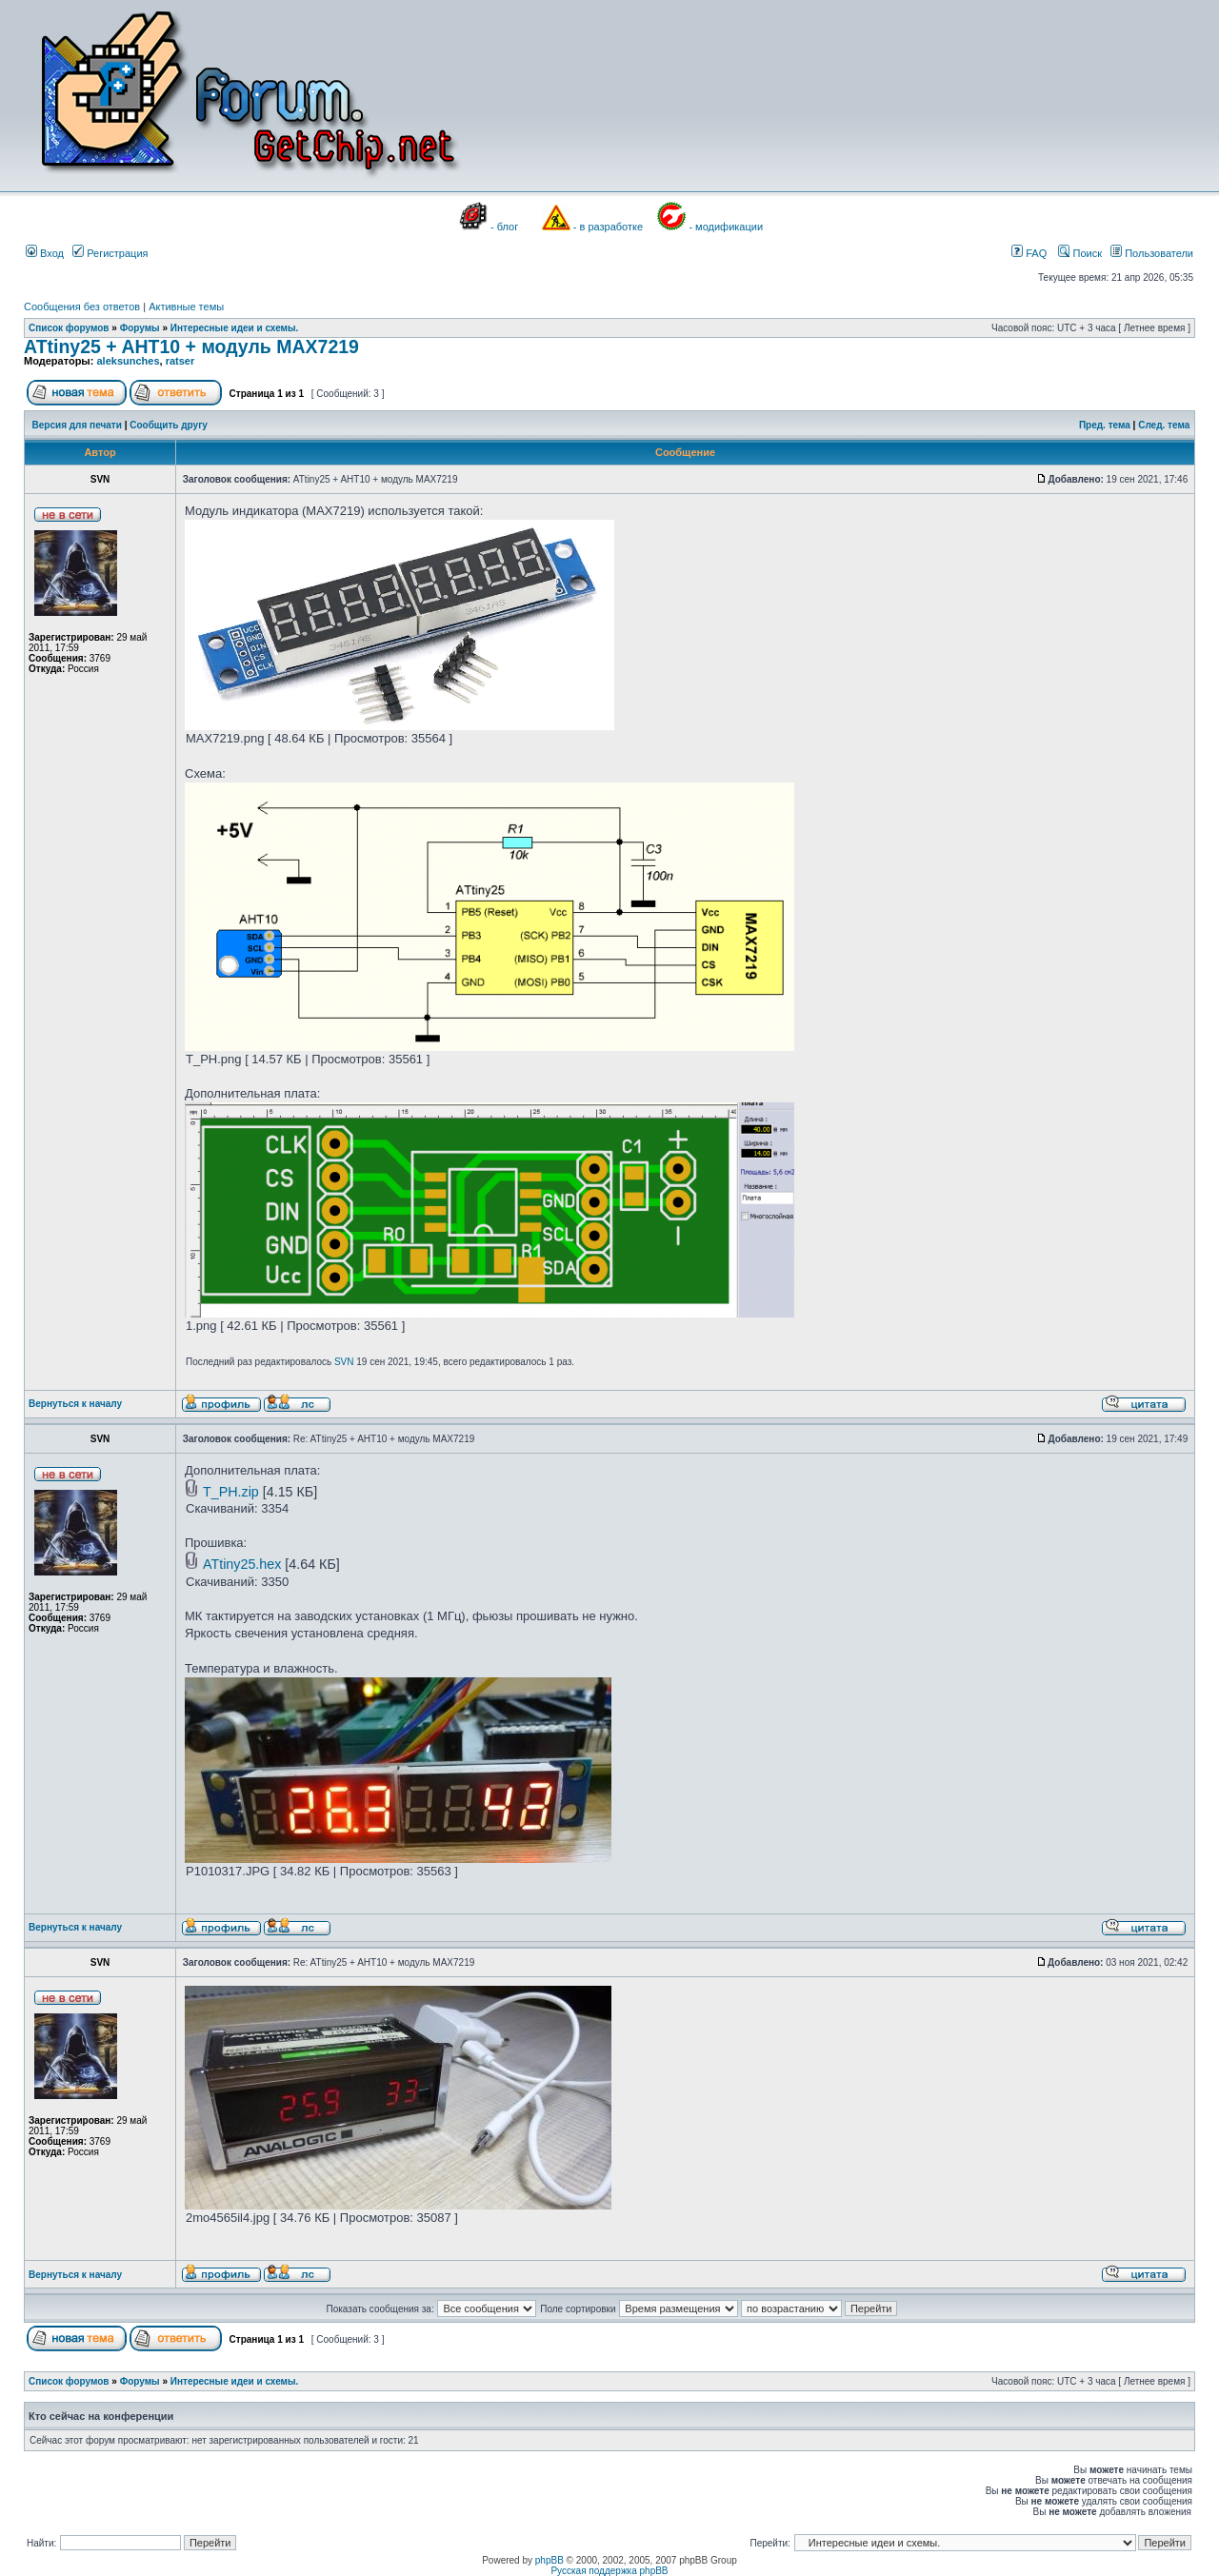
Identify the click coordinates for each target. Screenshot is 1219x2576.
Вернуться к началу (75, 1403)
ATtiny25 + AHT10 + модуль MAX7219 (191, 346)
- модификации (726, 226)
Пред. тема (1104, 425)
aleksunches (127, 361)
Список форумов (69, 328)
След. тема (1163, 425)
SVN (344, 1362)
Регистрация (110, 253)
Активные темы (186, 306)
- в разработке (608, 226)
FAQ (1029, 253)
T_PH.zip (231, 1491)
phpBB (549, 2560)
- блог (504, 226)
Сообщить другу (169, 425)
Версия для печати (77, 425)
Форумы (140, 328)
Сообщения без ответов (82, 306)
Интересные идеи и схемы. (234, 328)
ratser (180, 361)
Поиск (1080, 253)
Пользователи (1151, 253)
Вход (45, 253)
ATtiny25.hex (242, 1564)
